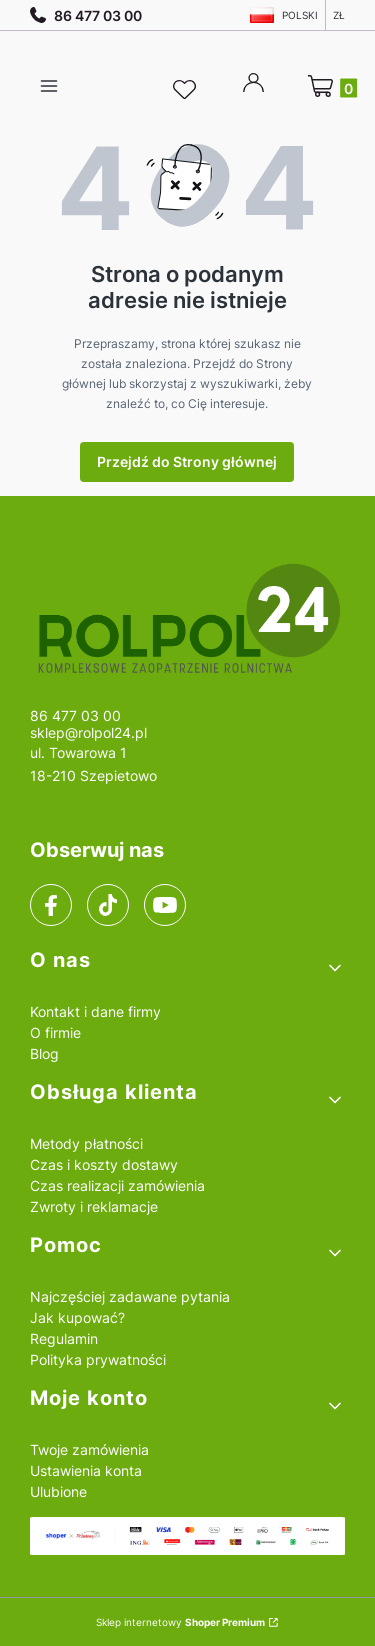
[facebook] (51, 905)
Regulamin (64, 1338)
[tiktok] (108, 905)
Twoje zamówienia (89, 1449)
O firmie (55, 1032)
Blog (44, 1053)
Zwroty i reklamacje (94, 1206)
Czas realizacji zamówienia (117, 1185)
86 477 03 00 (86, 15)
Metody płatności (86, 1143)
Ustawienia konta (86, 1470)
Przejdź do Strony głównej (187, 461)
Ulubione (58, 1491)
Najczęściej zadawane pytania (130, 1296)
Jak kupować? (77, 1317)
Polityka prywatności (98, 1359)
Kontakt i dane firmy (95, 1011)
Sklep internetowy (180, 1622)
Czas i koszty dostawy (104, 1164)
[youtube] (164, 905)
